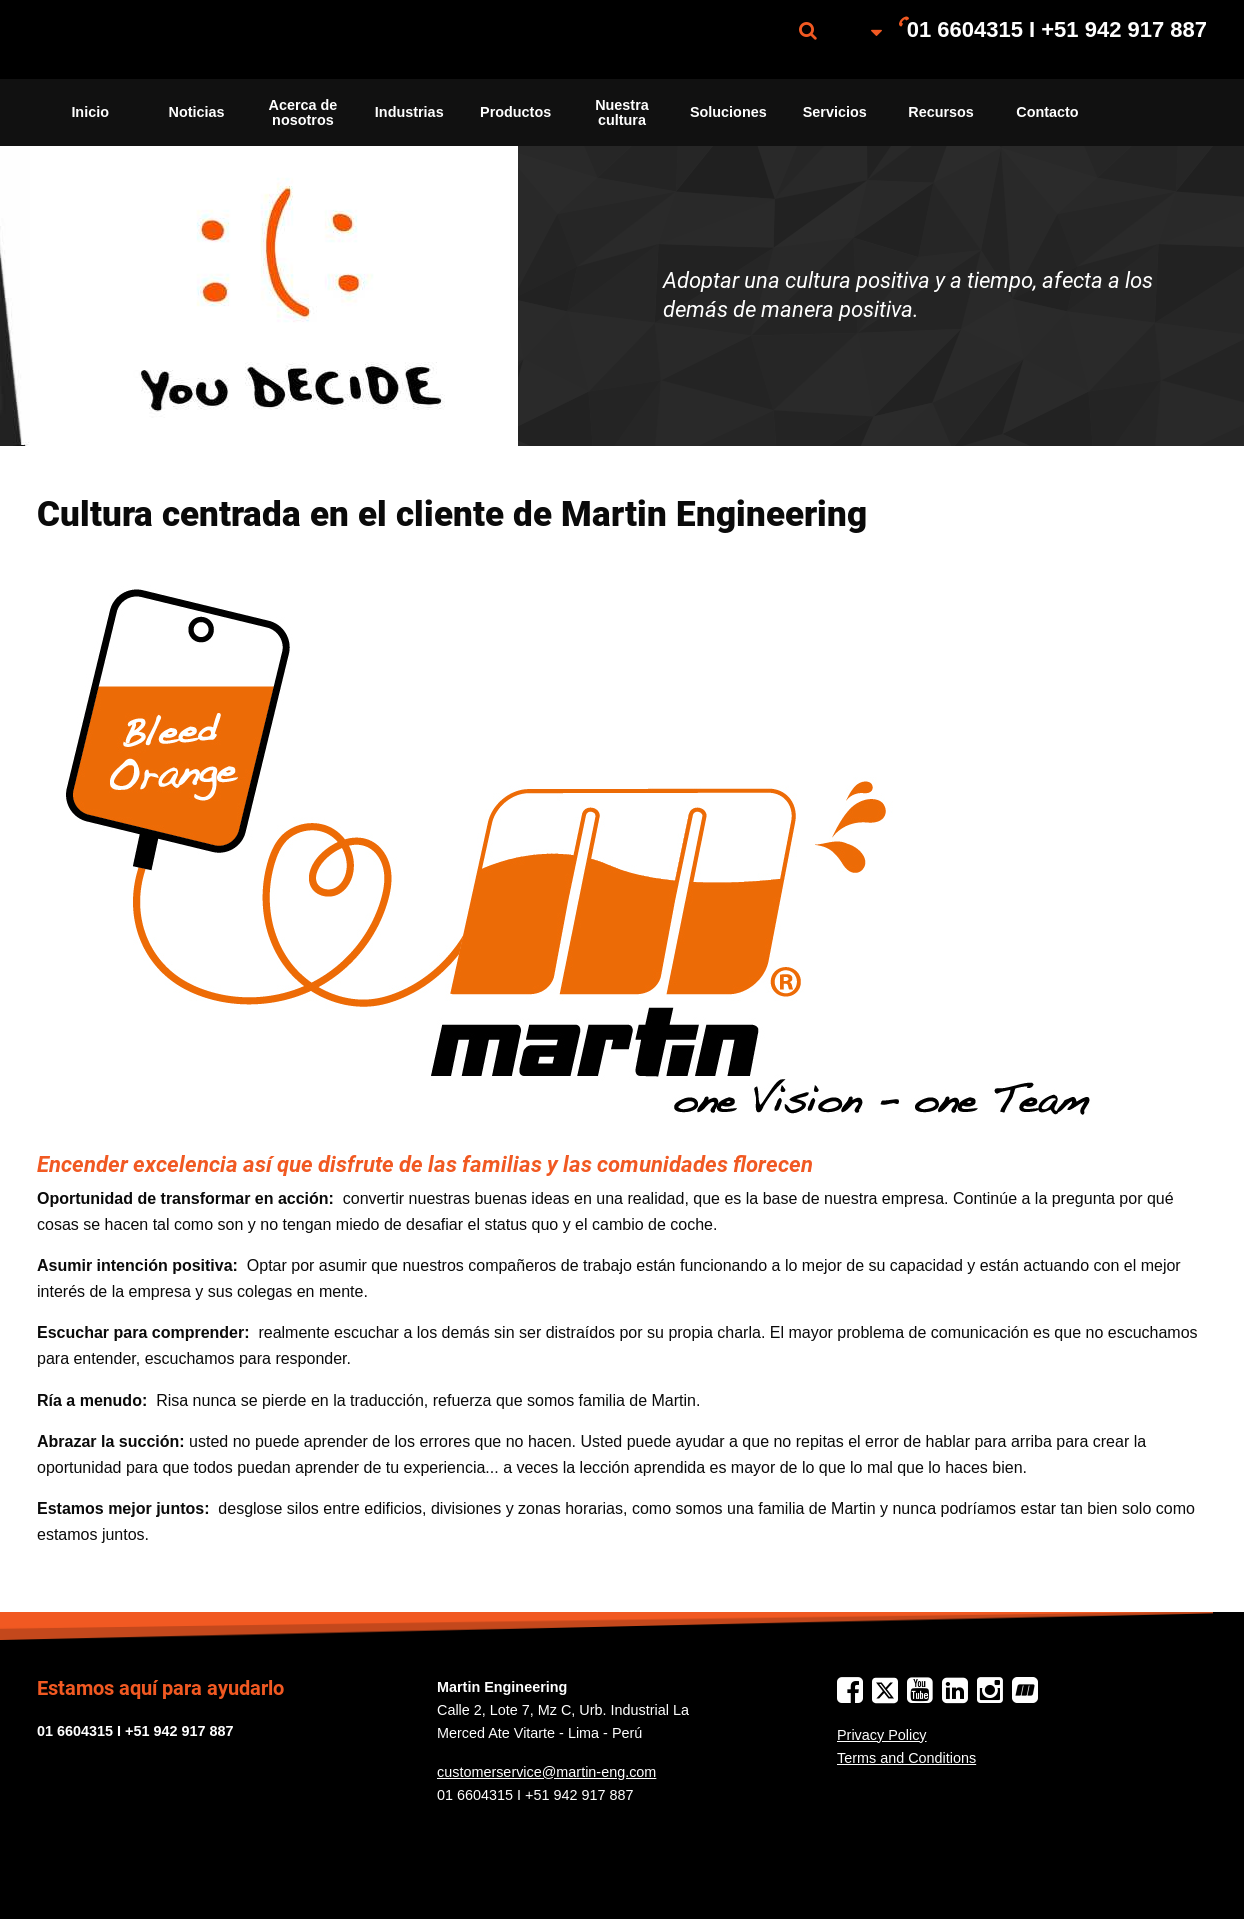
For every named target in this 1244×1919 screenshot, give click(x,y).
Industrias (409, 112)
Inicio (90, 112)
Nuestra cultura (622, 112)
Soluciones (728, 112)
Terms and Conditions (906, 1758)
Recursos (941, 112)
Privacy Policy (882, 1735)
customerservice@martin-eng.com (546, 1772)
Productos (515, 112)
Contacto (1047, 112)
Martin (137, 39)
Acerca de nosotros (302, 112)
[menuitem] (137, 39)
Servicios (835, 112)
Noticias (197, 112)
